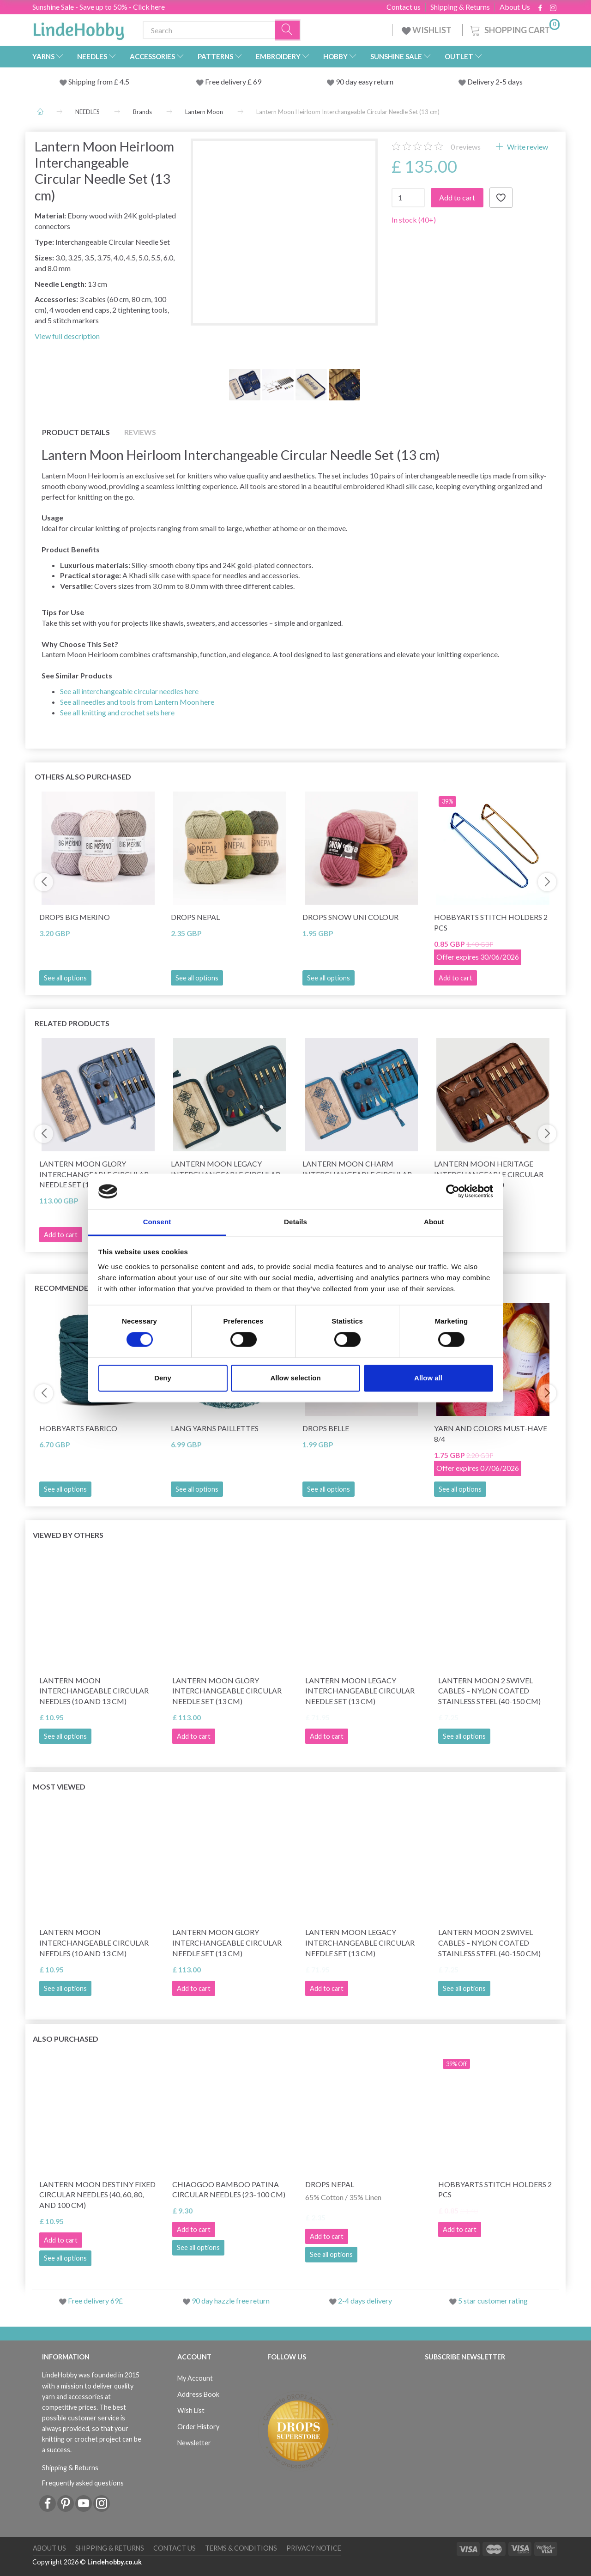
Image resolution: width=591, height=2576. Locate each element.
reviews (466, 146)
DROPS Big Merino (74, 917)
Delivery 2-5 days (495, 81)
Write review (527, 146)
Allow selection (295, 1378)
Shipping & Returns (460, 7)
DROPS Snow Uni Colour (350, 917)
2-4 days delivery (365, 2300)
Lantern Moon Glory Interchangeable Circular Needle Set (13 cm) (227, 1691)
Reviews (140, 432)
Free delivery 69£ (95, 2300)
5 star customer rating (493, 2300)
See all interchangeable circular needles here (129, 691)
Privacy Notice (313, 2548)
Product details (76, 432)
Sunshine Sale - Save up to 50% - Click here (98, 6)
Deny (162, 1378)
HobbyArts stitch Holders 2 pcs (491, 922)
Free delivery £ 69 (233, 81)
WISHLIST (427, 30)
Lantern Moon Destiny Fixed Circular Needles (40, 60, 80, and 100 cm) (97, 2195)
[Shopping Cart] (514, 29)
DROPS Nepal (195, 917)
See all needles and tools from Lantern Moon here (137, 701)
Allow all (428, 1378)
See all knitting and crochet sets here (117, 712)
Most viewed (59, 1786)
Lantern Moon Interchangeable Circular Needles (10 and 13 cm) (94, 1691)
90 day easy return (364, 81)
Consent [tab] (157, 1222)
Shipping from (91, 81)
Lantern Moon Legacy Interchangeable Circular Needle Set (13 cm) (360, 1691)
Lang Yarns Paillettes (215, 1428)
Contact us (403, 7)
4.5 (123, 81)
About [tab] (434, 1222)
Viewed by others (68, 1534)
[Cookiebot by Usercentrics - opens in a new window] (452, 1191)
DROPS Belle (325, 1428)
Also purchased (65, 2038)
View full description (67, 336)
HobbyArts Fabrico (78, 1428)
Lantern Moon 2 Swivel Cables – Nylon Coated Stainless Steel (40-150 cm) (489, 1691)
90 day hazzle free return (231, 2300)
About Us (515, 7)
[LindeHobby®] (78, 28)
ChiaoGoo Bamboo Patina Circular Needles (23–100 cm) (228, 2189)
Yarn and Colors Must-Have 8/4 (490, 1433)
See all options (65, 978)
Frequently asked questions (83, 2483)
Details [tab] (295, 1222)
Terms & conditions (241, 2548)
